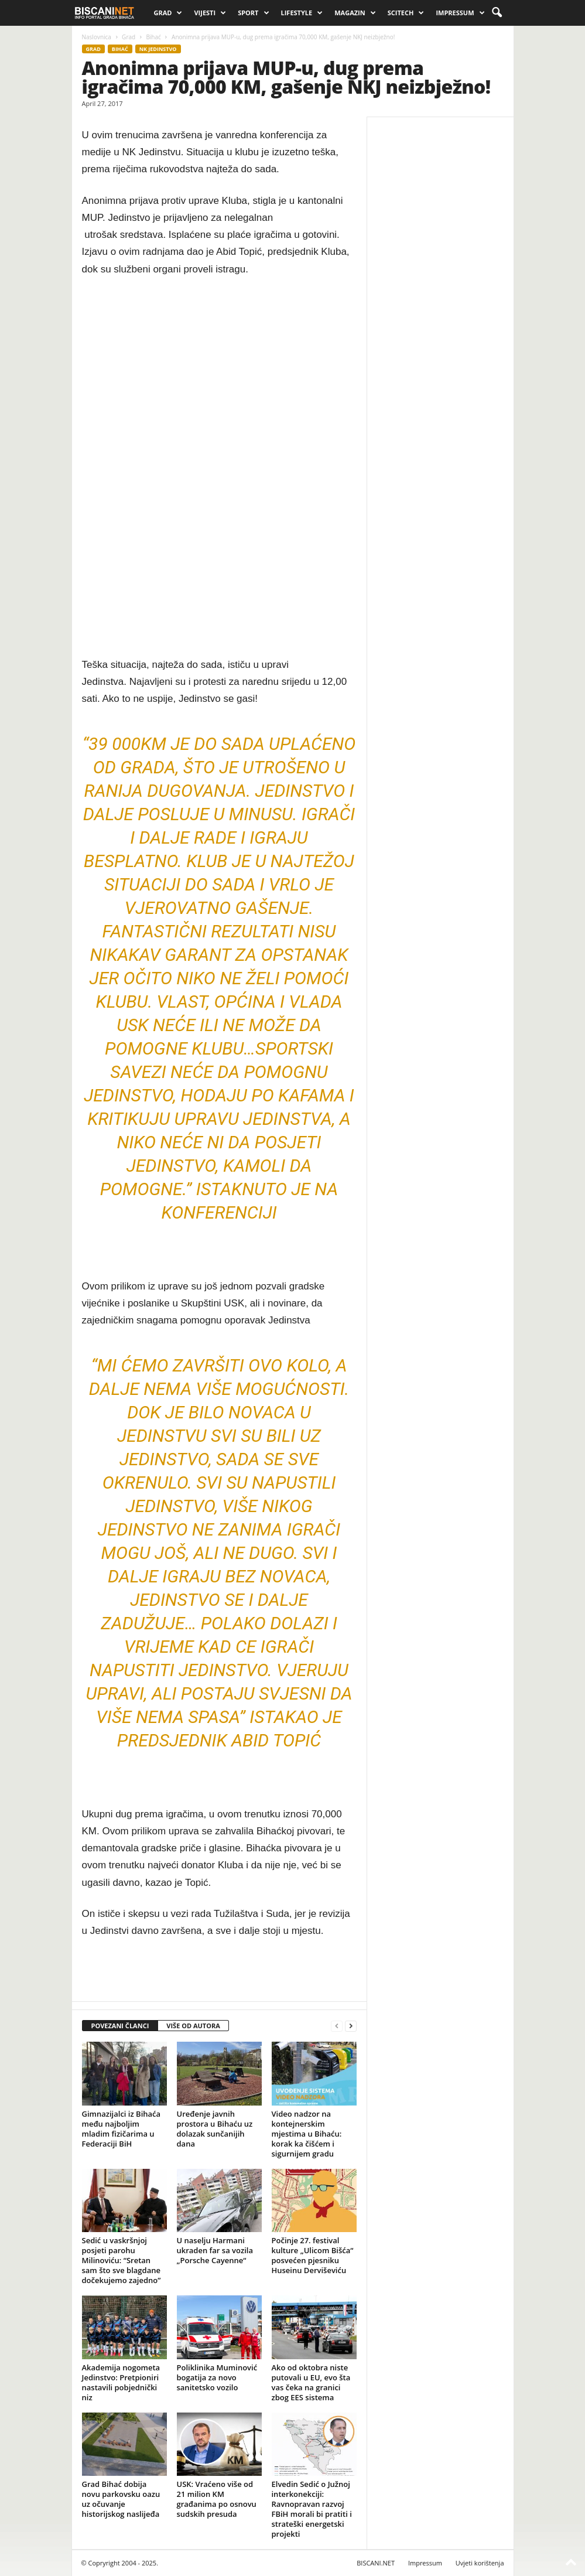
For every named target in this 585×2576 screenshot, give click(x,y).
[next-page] (351, 2026)
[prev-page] (337, 2026)
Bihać (153, 37)
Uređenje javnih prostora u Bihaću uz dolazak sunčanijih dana (215, 2128)
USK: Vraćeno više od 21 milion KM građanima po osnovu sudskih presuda (216, 2499)
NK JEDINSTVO (158, 49)
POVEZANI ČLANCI (120, 2025)
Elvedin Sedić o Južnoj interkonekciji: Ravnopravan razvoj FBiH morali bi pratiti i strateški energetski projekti (312, 2509)
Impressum (460, 13)
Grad (168, 13)
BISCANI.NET (376, 2562)
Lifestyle (302, 13)
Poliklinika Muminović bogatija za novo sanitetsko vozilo (217, 2377)
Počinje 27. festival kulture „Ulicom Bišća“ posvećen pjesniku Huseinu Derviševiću (313, 2255)
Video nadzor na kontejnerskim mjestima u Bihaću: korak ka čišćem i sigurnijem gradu (307, 2133)
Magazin (354, 13)
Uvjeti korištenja (480, 2562)
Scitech (406, 13)
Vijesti (210, 13)
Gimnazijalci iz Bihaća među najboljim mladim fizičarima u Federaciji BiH (121, 2128)
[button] (496, 13)
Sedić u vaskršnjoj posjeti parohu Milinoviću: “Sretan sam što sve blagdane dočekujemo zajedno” (121, 2260)
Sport (253, 13)
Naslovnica (96, 37)
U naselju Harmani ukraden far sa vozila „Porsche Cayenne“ (215, 2250)
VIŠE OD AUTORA (193, 2025)
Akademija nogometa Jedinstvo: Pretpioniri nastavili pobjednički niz (121, 2382)
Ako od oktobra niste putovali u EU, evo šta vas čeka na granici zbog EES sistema (311, 2382)
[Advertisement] (219, 467)
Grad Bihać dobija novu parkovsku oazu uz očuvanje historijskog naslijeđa (121, 2499)
